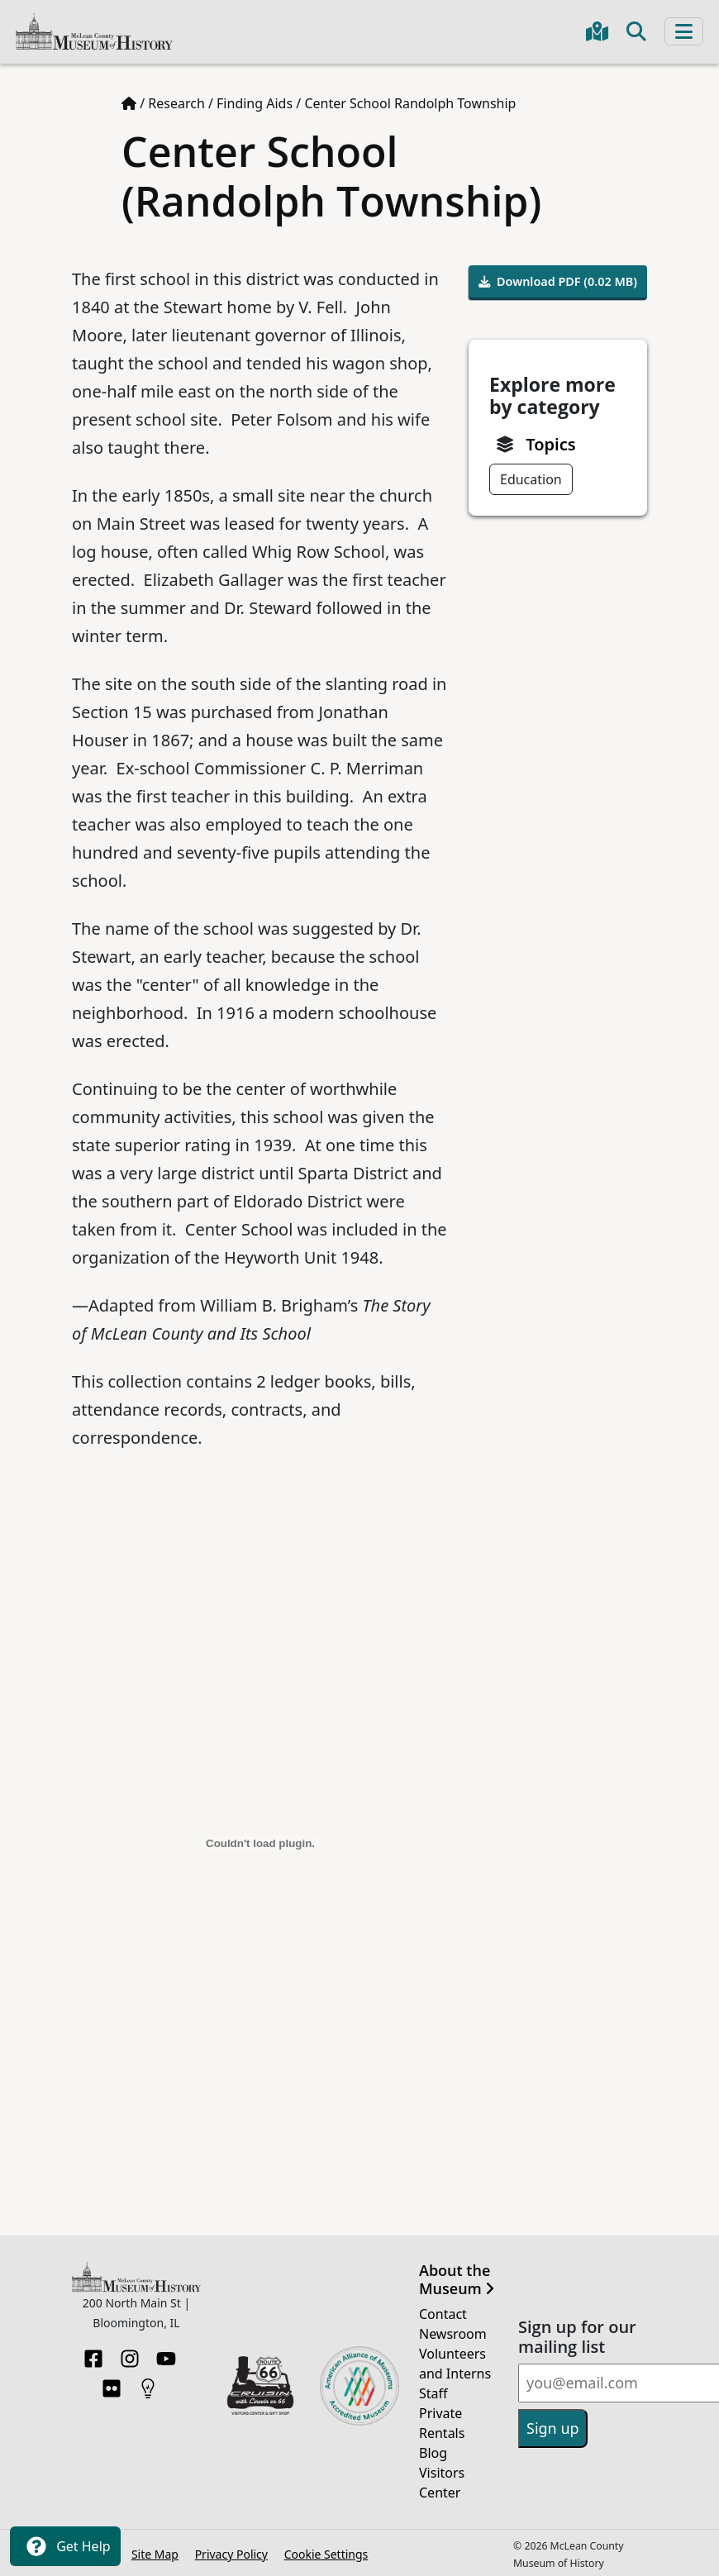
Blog (433, 2453)
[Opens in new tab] (260, 2384)
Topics (550, 444)
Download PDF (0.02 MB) (558, 281)
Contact (443, 2314)
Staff (433, 2393)
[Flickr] (111, 2383)
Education (531, 479)
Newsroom (453, 2334)
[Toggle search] (636, 31)
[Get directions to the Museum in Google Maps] (597, 31)
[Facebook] (93, 2354)
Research (176, 103)
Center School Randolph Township (410, 103)
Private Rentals (441, 2423)
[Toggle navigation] (683, 31)
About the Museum (456, 2279)
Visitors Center (441, 2483)
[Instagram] (130, 2354)
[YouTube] (166, 2354)
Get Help (65, 2546)
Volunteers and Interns (455, 2364)
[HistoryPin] (148, 2383)
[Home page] (128, 103)
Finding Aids (255, 103)
